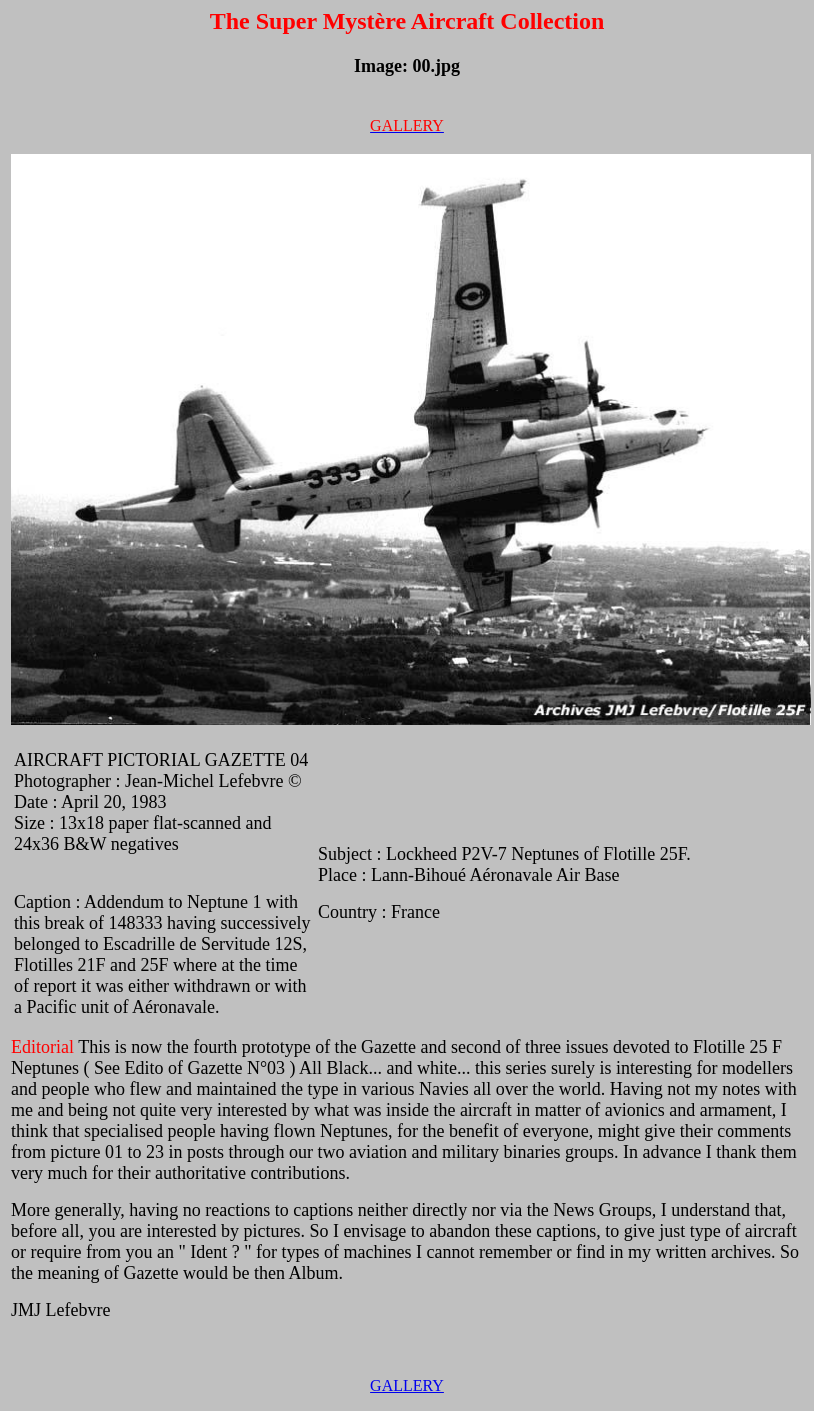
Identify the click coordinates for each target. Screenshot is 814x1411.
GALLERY (407, 1385)
